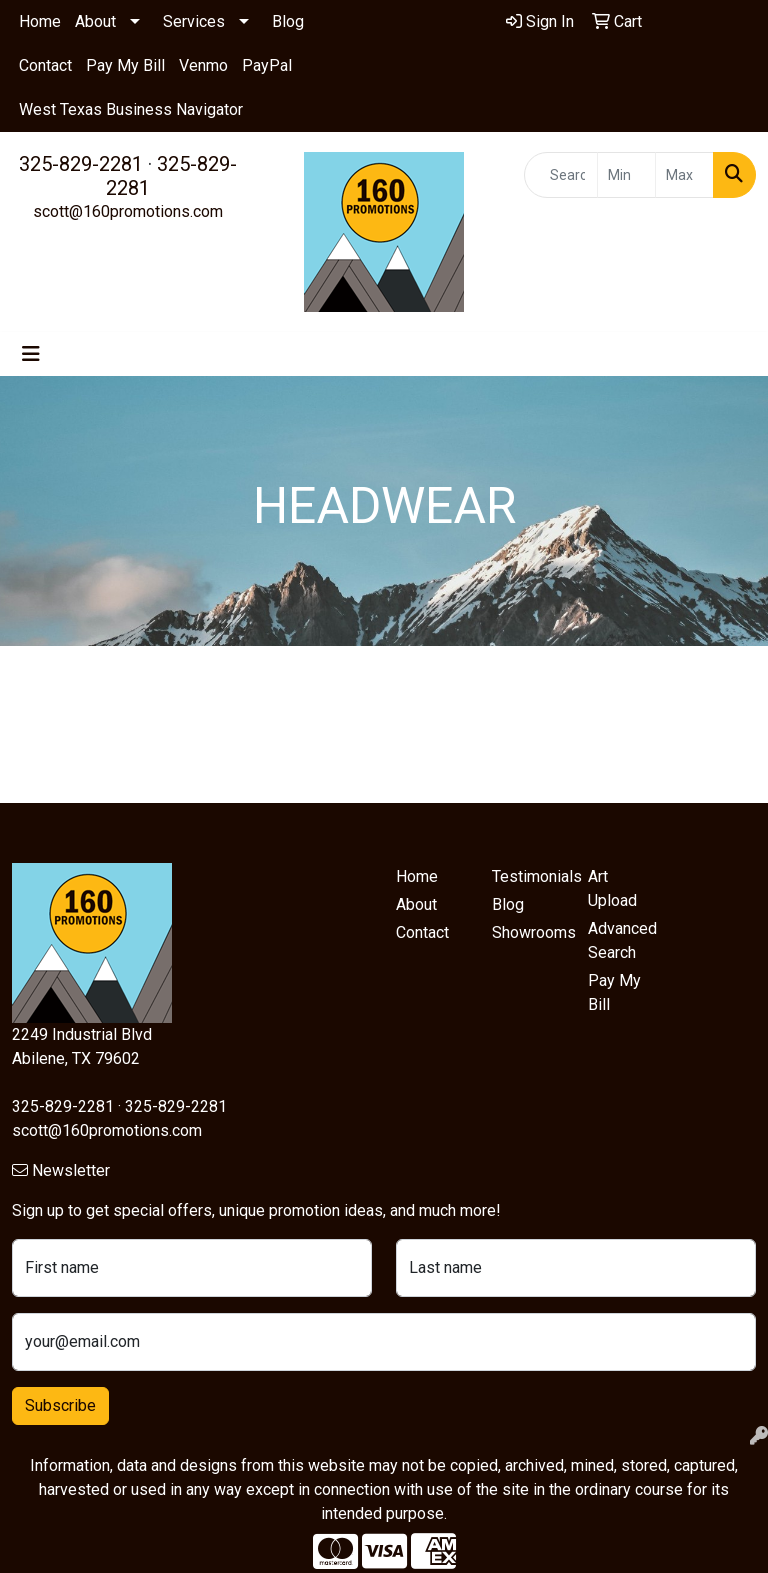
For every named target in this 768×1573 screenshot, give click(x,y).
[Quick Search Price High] (684, 175)
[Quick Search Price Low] (626, 175)
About (95, 21)
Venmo (203, 65)
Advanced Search (622, 940)
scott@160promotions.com (128, 211)
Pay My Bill (125, 65)
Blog (288, 21)
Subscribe (60, 1405)
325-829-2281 (81, 164)
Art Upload (612, 888)
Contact (45, 65)
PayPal (267, 65)
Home (40, 21)
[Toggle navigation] (31, 354)
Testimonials (528, 876)
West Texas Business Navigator (131, 109)
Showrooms (528, 932)
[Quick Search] (561, 175)
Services (194, 21)
